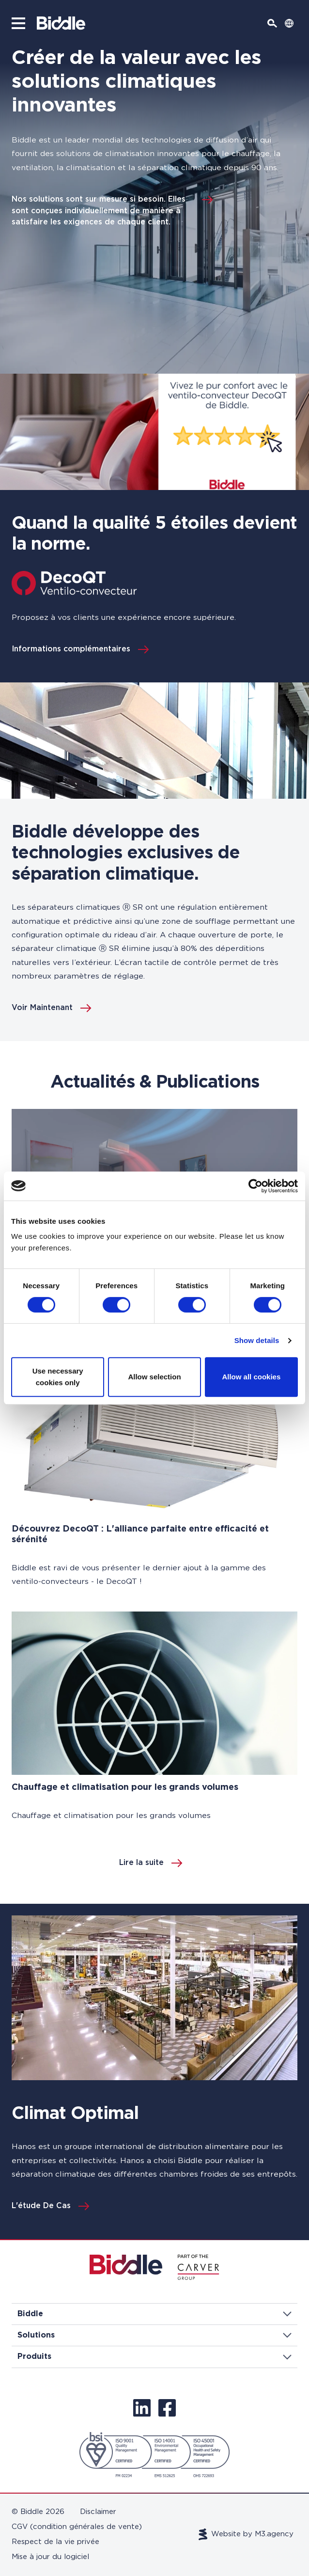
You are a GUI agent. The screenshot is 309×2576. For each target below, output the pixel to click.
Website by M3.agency (246, 2534)
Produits (154, 2356)
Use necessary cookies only (57, 1377)
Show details (256, 1340)
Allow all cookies (251, 1377)
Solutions (154, 2335)
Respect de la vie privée (55, 2541)
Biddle (154, 2314)
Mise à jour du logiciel (50, 2556)
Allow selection (154, 1377)
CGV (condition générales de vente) (77, 2526)
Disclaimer (98, 2511)
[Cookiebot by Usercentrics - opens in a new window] (255, 1186)
